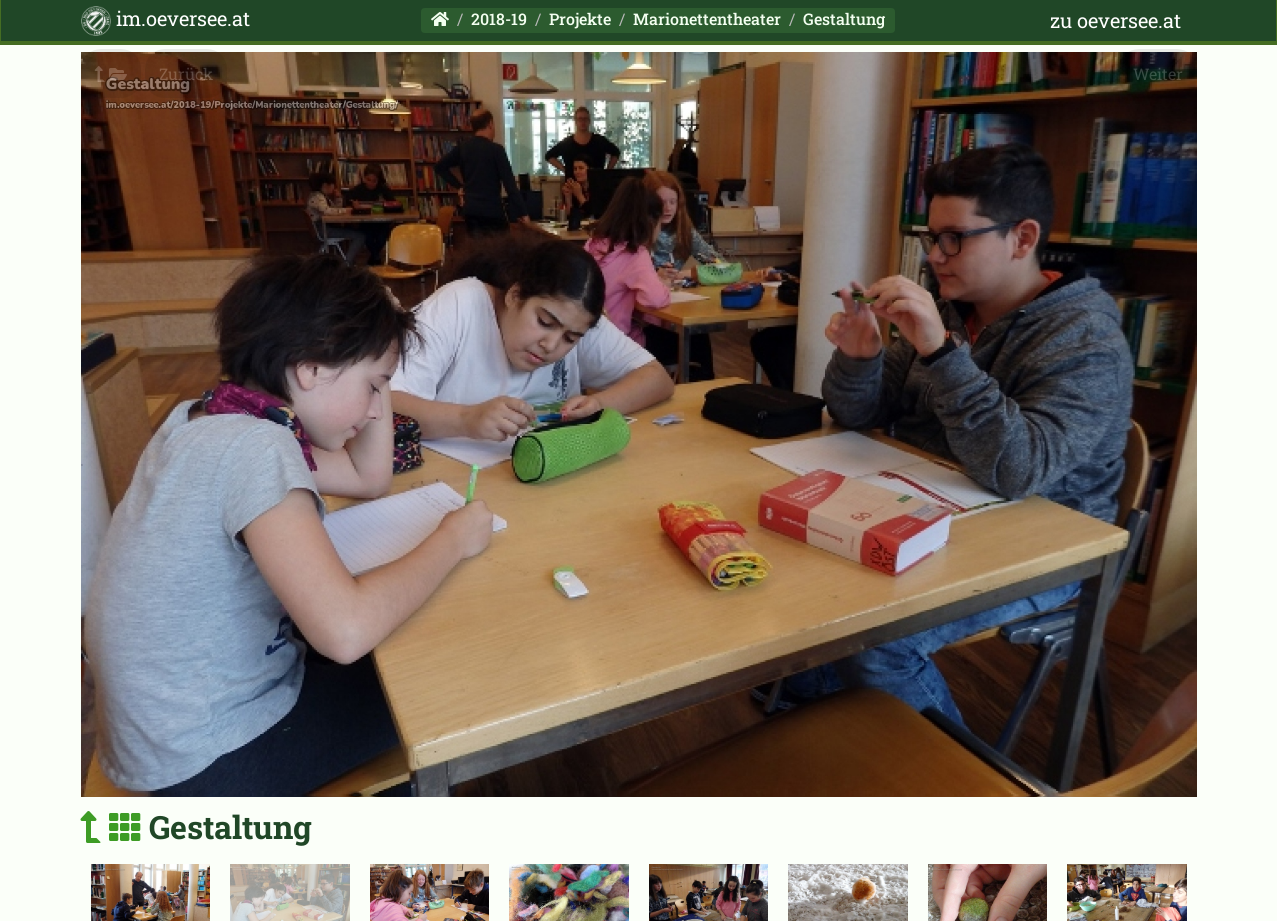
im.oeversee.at (165, 20)
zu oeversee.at (1115, 20)
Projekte (580, 18)
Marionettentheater (707, 18)
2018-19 (499, 18)
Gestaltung (844, 18)
